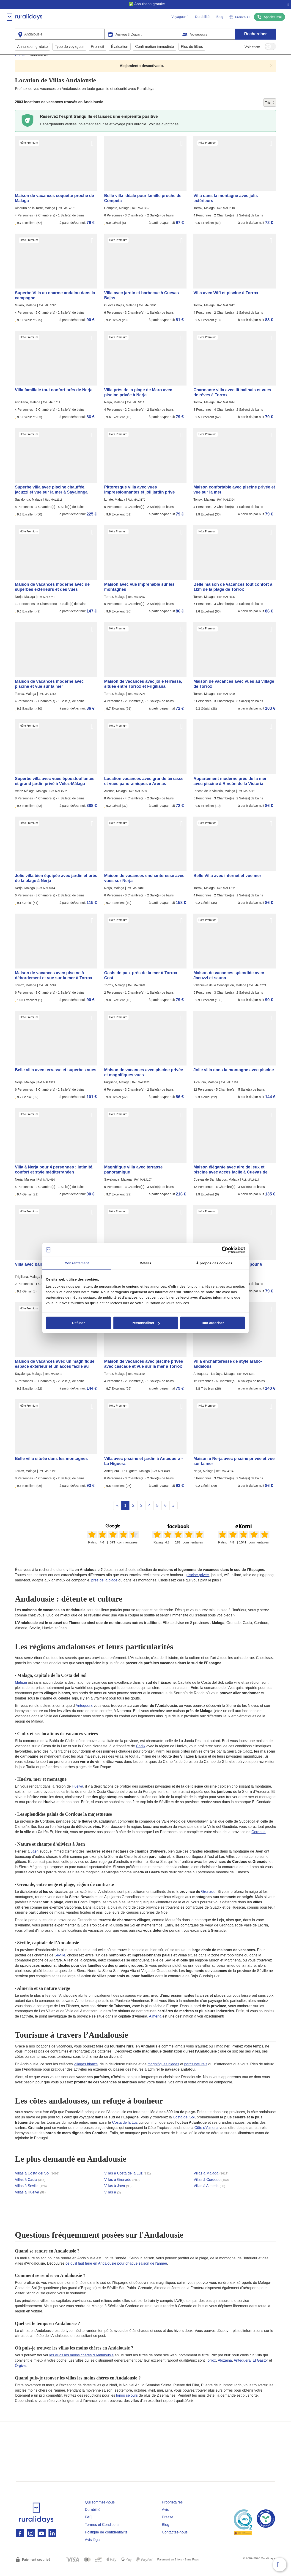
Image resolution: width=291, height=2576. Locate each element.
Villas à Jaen (118, 2194)
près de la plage (104, 1589)
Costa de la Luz (124, 2131)
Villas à (112, 2201)
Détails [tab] (145, 1263)
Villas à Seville (31, 2194)
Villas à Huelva (30, 2201)
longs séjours (127, 2404)
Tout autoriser (212, 1323)
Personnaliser (146, 1323)
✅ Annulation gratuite (144, 4)
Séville (60, 1964)
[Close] (273, 74)
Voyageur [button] (179, 17)
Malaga (21, 1691)
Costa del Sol (184, 2126)
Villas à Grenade (122, 2188)
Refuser (78, 1323)
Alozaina (225, 2369)
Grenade (208, 1900)
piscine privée (198, 1584)
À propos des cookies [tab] (214, 1263)
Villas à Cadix (30, 2188)
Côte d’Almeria (207, 2136)
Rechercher (255, 32)
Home (20, 64)
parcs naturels (195, 2073)
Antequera (84, 1714)
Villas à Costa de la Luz (127, 2182)
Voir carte (252, 46)
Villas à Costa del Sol (37, 2182)
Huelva (77, 1795)
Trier (269, 111)
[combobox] (59, 32)
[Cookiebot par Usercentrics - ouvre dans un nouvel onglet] (225, 1249)
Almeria (155, 2025)
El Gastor (260, 2369)
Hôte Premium (29, 151)
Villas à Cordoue (211, 2188)
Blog (219, 17)
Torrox (211, 2369)
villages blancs (86, 2073)
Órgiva (20, 2374)
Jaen (34, 1860)
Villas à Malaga (211, 2182)
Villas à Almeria (209, 2194)
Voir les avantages (163, 133)
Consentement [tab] (77, 1263)
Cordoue (259, 1840)
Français (239, 17)
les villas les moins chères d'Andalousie (81, 2364)
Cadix (140, 1755)
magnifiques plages (163, 2073)
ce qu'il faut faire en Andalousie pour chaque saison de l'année (116, 2272)
